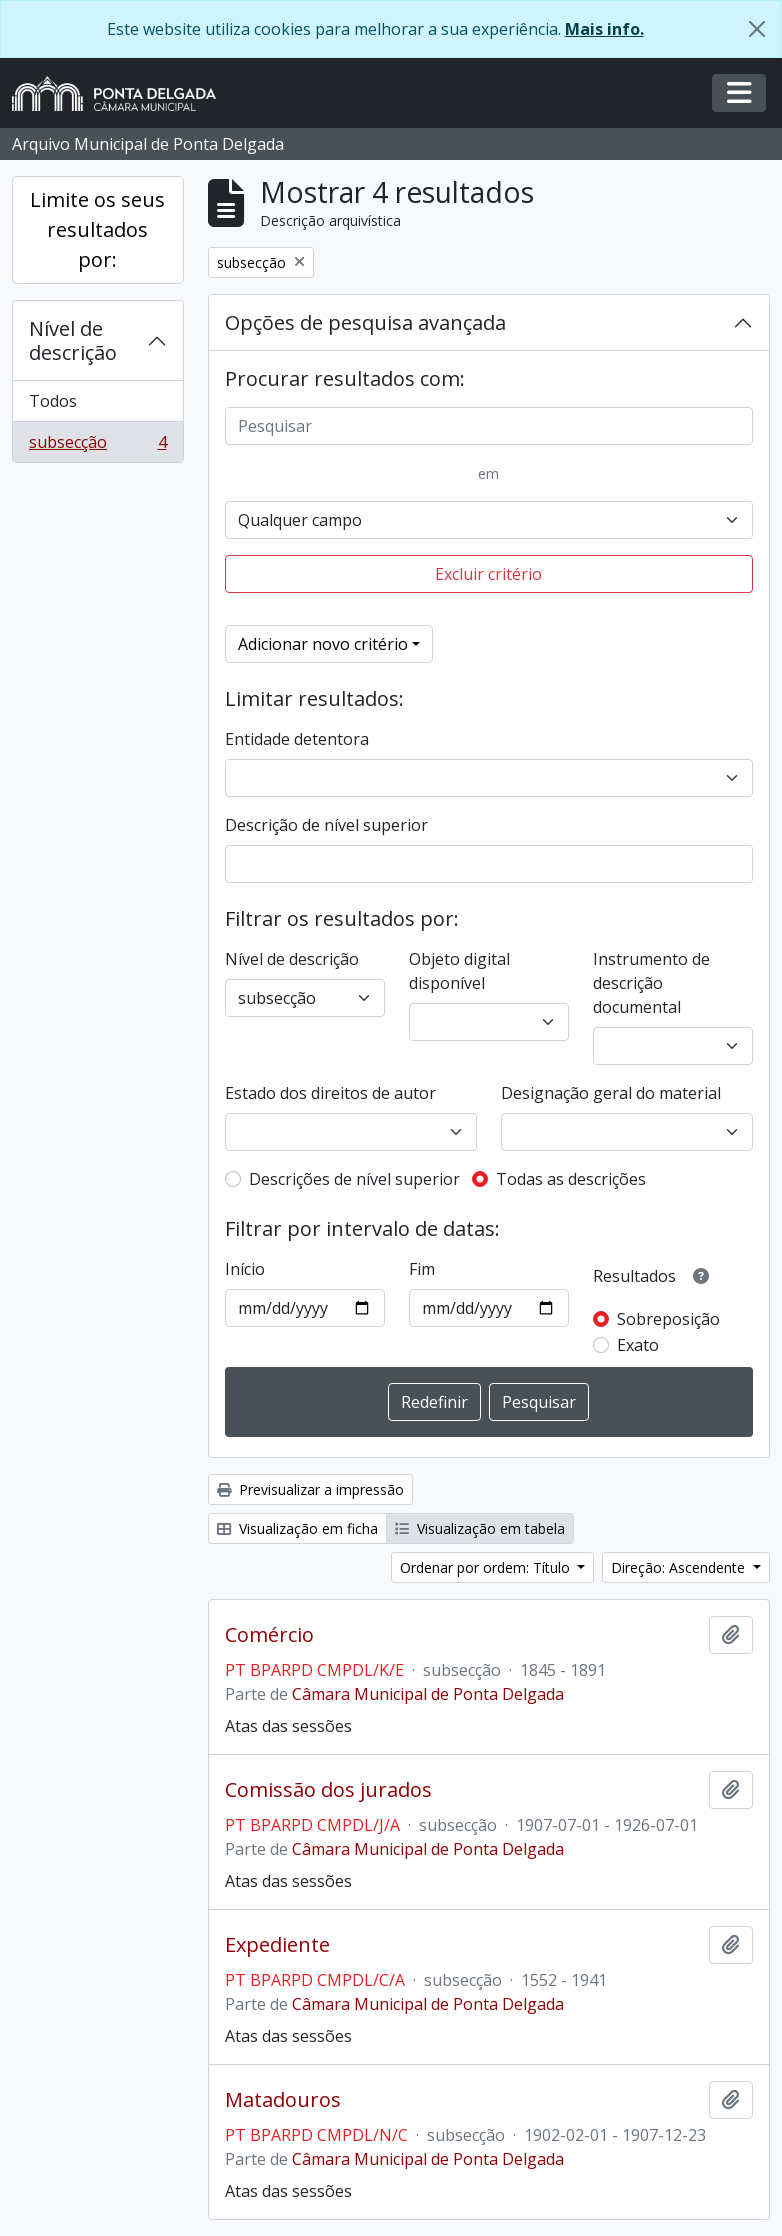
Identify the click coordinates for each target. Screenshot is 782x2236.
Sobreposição (668, 1319)
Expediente (277, 1945)
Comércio (269, 1635)
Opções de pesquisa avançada (365, 322)
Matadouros (283, 2100)
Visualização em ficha (297, 1528)
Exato (638, 1345)
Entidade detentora (297, 739)
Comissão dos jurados (328, 1790)
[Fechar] (757, 29)
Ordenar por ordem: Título (487, 1567)
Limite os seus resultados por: (97, 229)
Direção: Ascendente (680, 1567)
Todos (53, 401)
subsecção (97, 446)
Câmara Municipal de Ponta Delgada (428, 1694)
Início (245, 1269)
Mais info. (604, 29)
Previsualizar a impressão (310, 1489)
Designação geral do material (611, 1093)
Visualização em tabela (480, 1528)
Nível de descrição (73, 340)
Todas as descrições (571, 1179)
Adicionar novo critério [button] (323, 644)
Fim (422, 1269)
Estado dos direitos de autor (330, 1093)
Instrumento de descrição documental (651, 983)
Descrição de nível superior (326, 825)
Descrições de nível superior (354, 1179)
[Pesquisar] (489, 426)
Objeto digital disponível (459, 971)
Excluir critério (488, 574)
